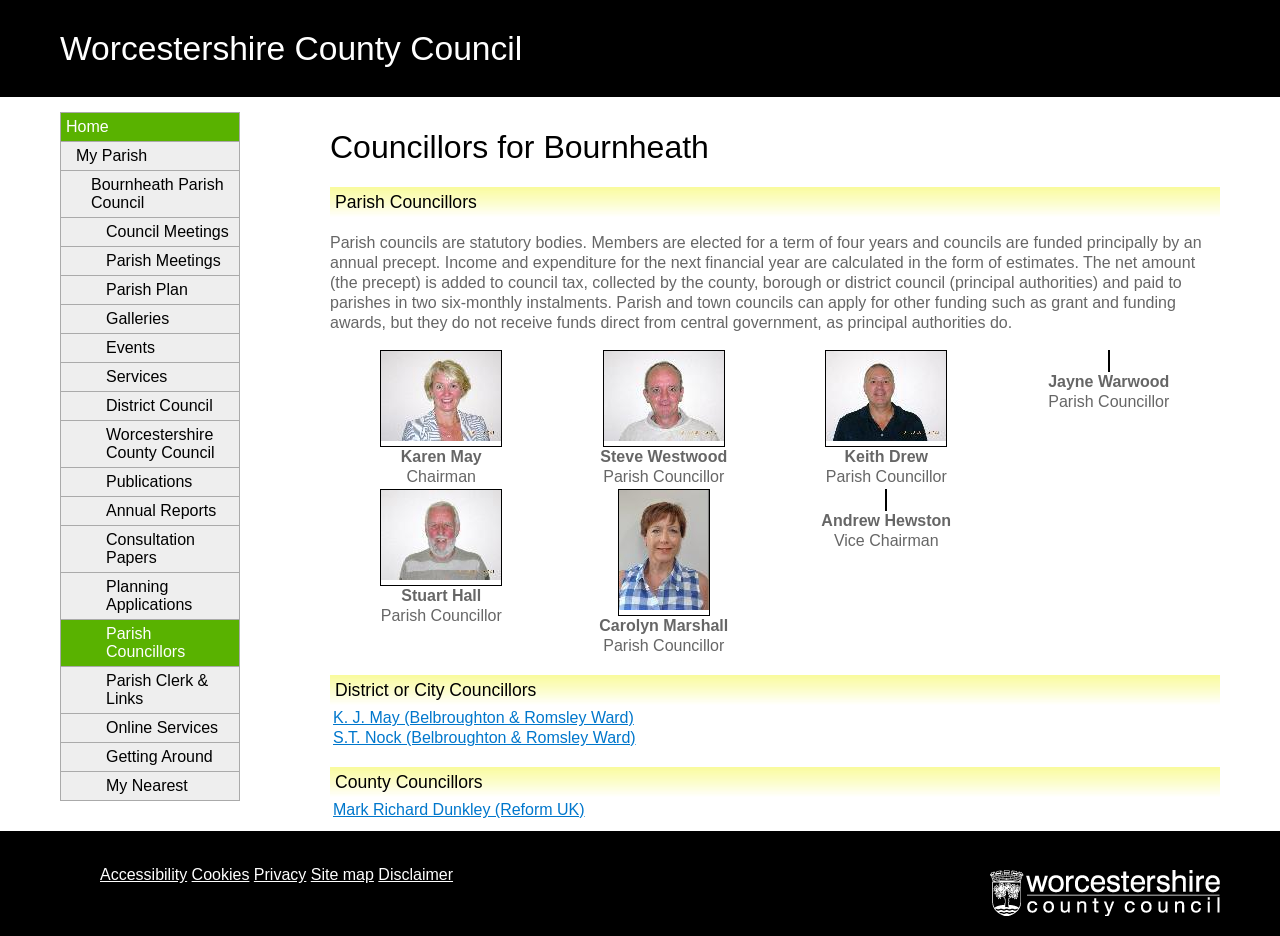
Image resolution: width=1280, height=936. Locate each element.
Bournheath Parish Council (157, 193)
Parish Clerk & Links (157, 689)
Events (130, 347)
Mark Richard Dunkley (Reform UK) (459, 809)
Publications (149, 481)
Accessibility (143, 874)
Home (87, 126)
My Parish (111, 155)
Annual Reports (161, 510)
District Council (159, 405)
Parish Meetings (163, 260)
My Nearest (147, 785)
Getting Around (159, 756)
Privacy (280, 874)
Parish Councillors (145, 642)
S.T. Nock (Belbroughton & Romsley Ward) (484, 737)
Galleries (137, 318)
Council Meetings (167, 231)
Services (136, 376)
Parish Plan (147, 289)
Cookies (221, 874)
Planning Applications (149, 595)
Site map (342, 874)
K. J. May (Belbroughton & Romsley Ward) (483, 717)
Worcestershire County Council (160, 443)
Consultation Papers (150, 548)
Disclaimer (415, 874)
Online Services (162, 727)
